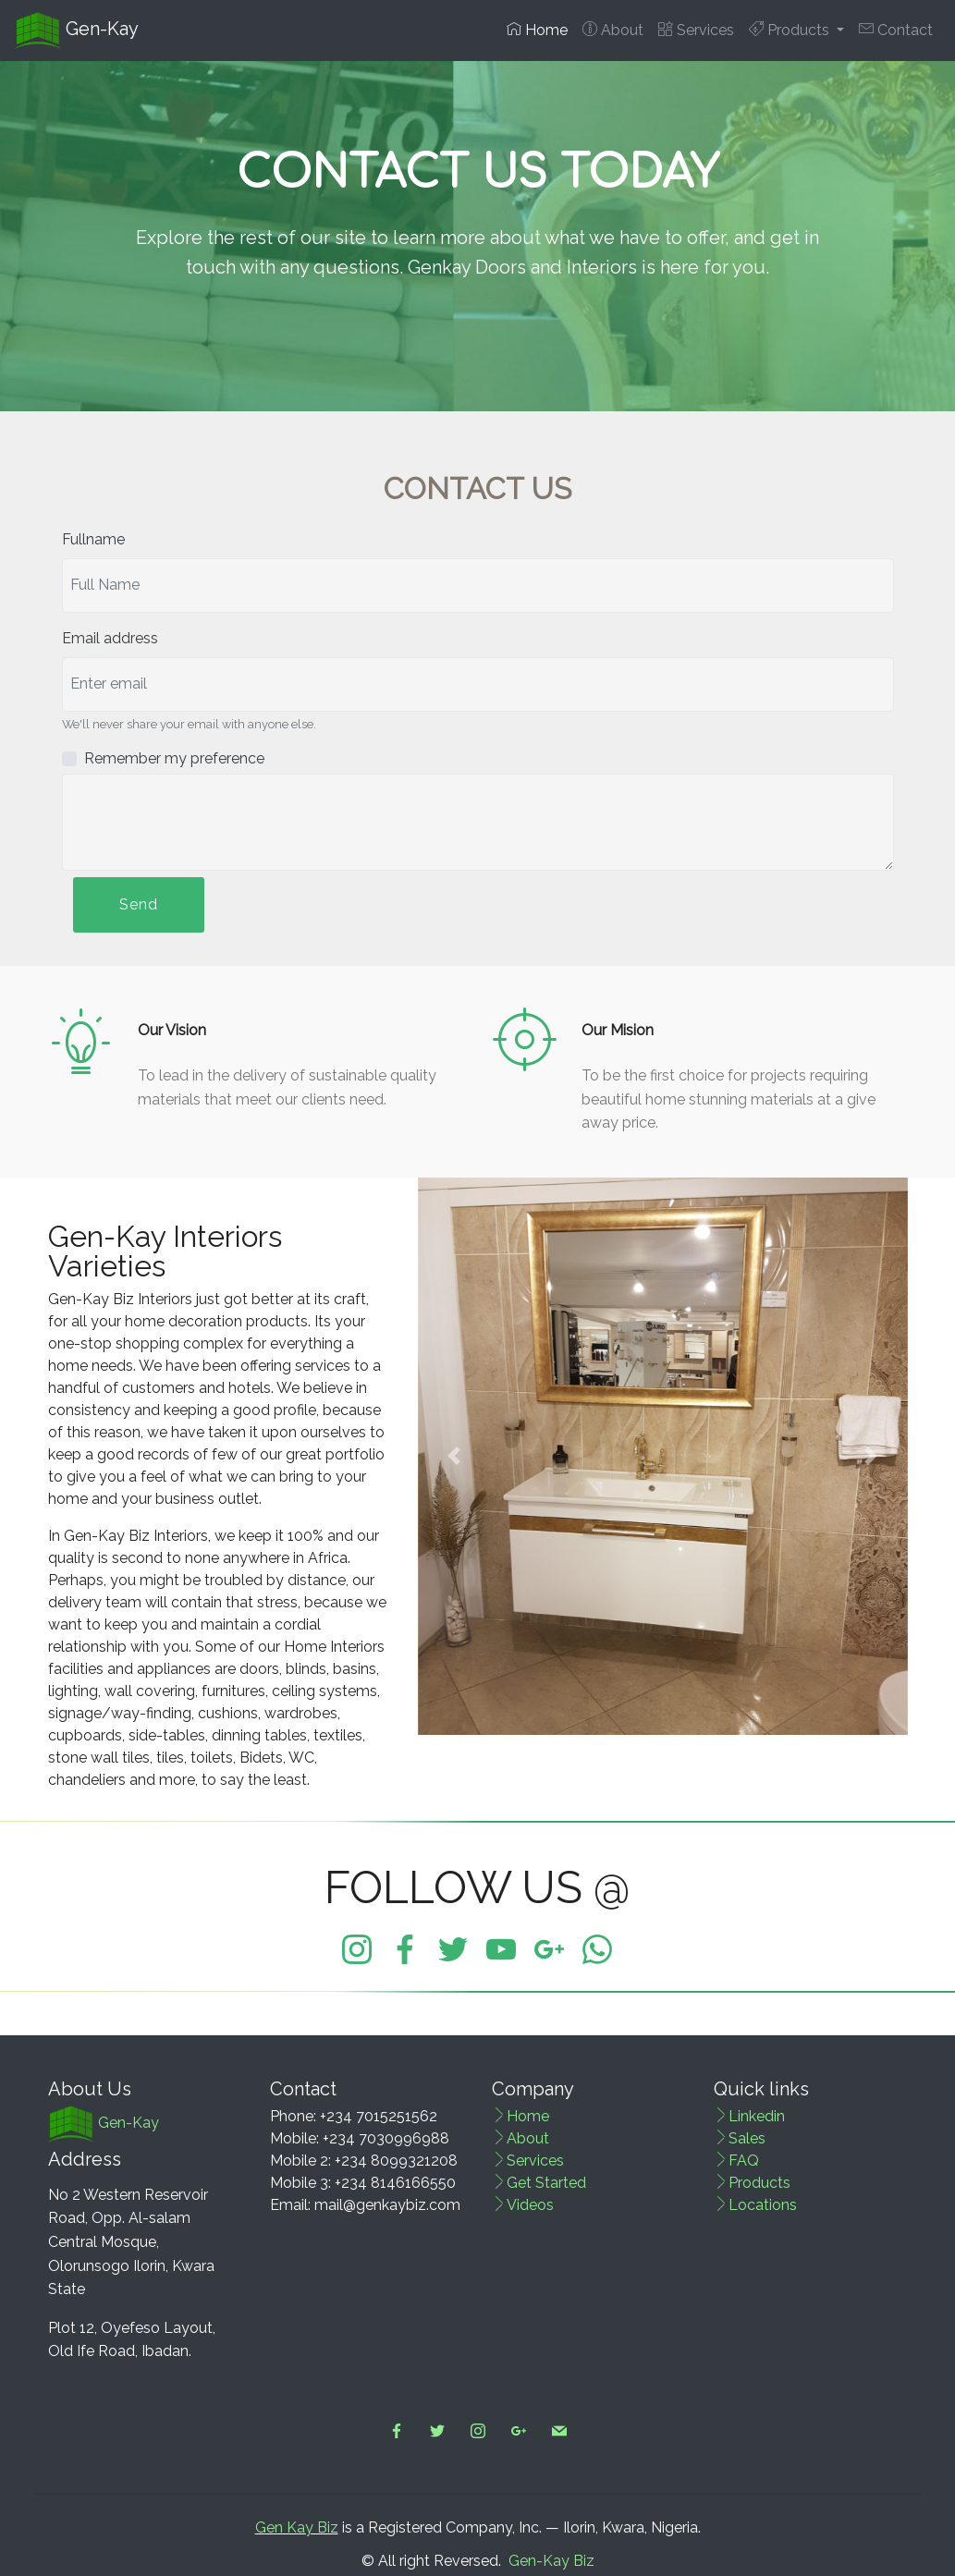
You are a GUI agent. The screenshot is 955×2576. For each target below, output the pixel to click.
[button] (455, 1456)
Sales (739, 2138)
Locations (755, 2205)
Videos (523, 2205)
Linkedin (749, 2116)
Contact (896, 30)
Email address (110, 638)
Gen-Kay (77, 30)
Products (791, 30)
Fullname (93, 539)
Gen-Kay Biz (551, 2561)
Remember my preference (174, 758)
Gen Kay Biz (296, 2527)
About (612, 30)
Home (541, 29)
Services (696, 30)
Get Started (539, 2182)
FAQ (736, 2160)
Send (138, 904)
